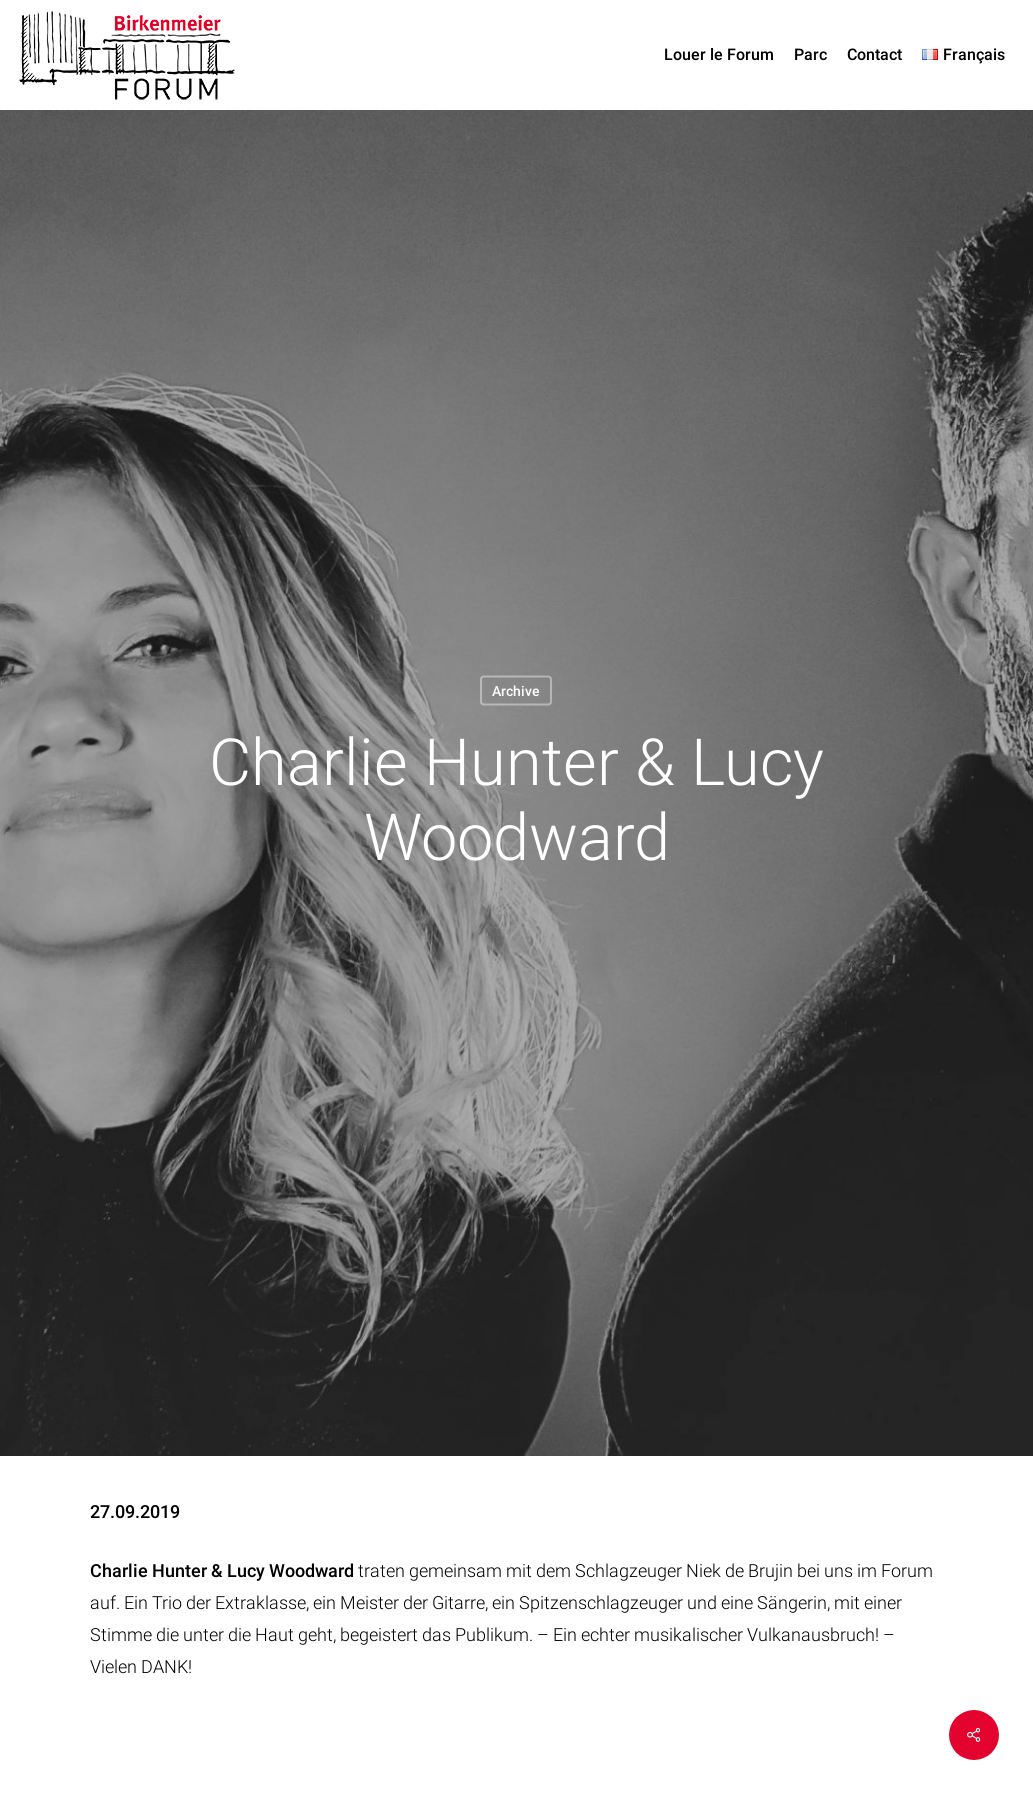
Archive (516, 690)
